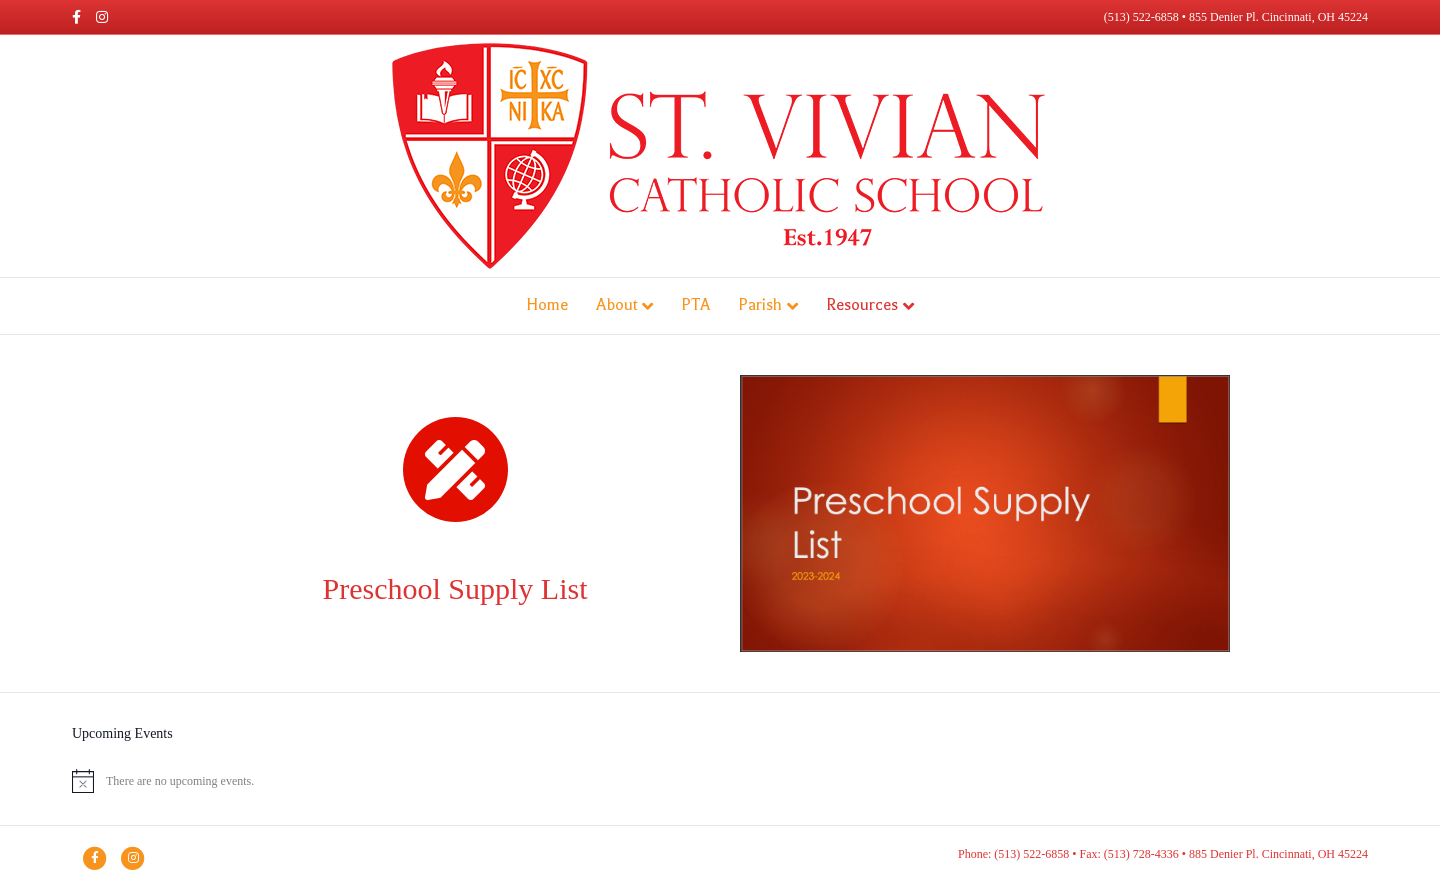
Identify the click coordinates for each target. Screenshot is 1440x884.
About (616, 305)
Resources (862, 305)
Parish (760, 305)
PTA (695, 305)
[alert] (720, 781)
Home (547, 305)
